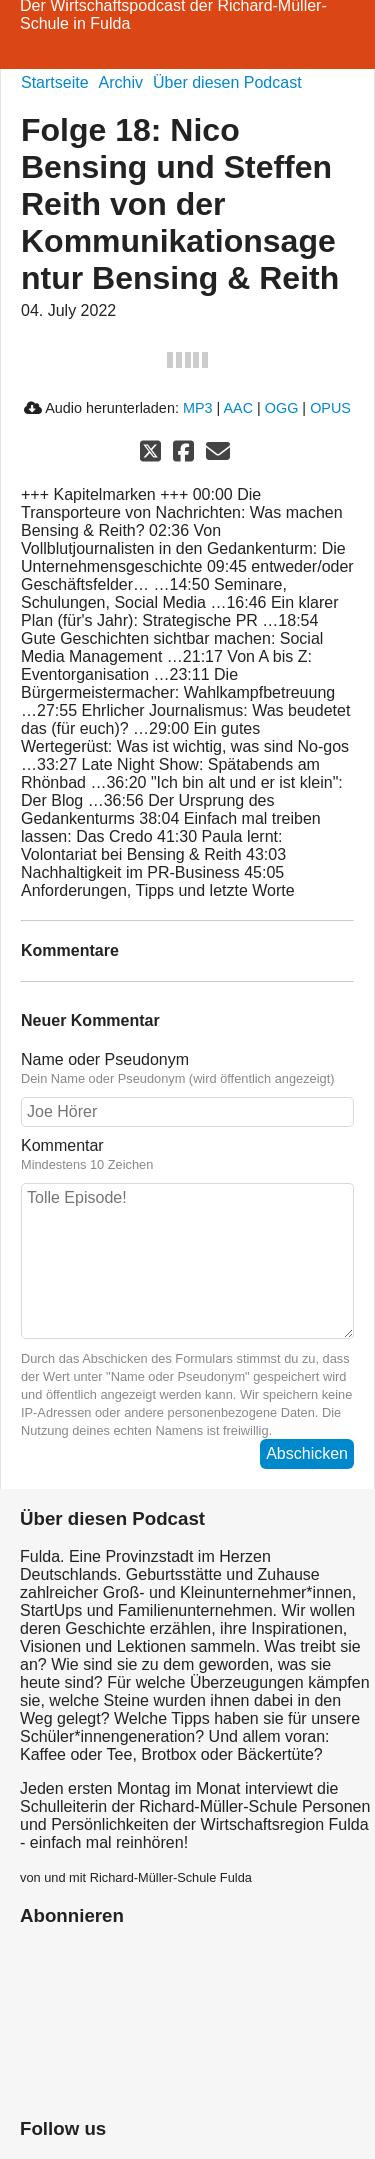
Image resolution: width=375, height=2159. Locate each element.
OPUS (330, 408)
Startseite (55, 82)
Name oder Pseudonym (187, 1069)
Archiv (121, 82)
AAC (238, 408)
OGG (282, 408)
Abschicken (307, 1453)
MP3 (198, 408)
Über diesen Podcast (227, 82)
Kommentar (187, 1155)
